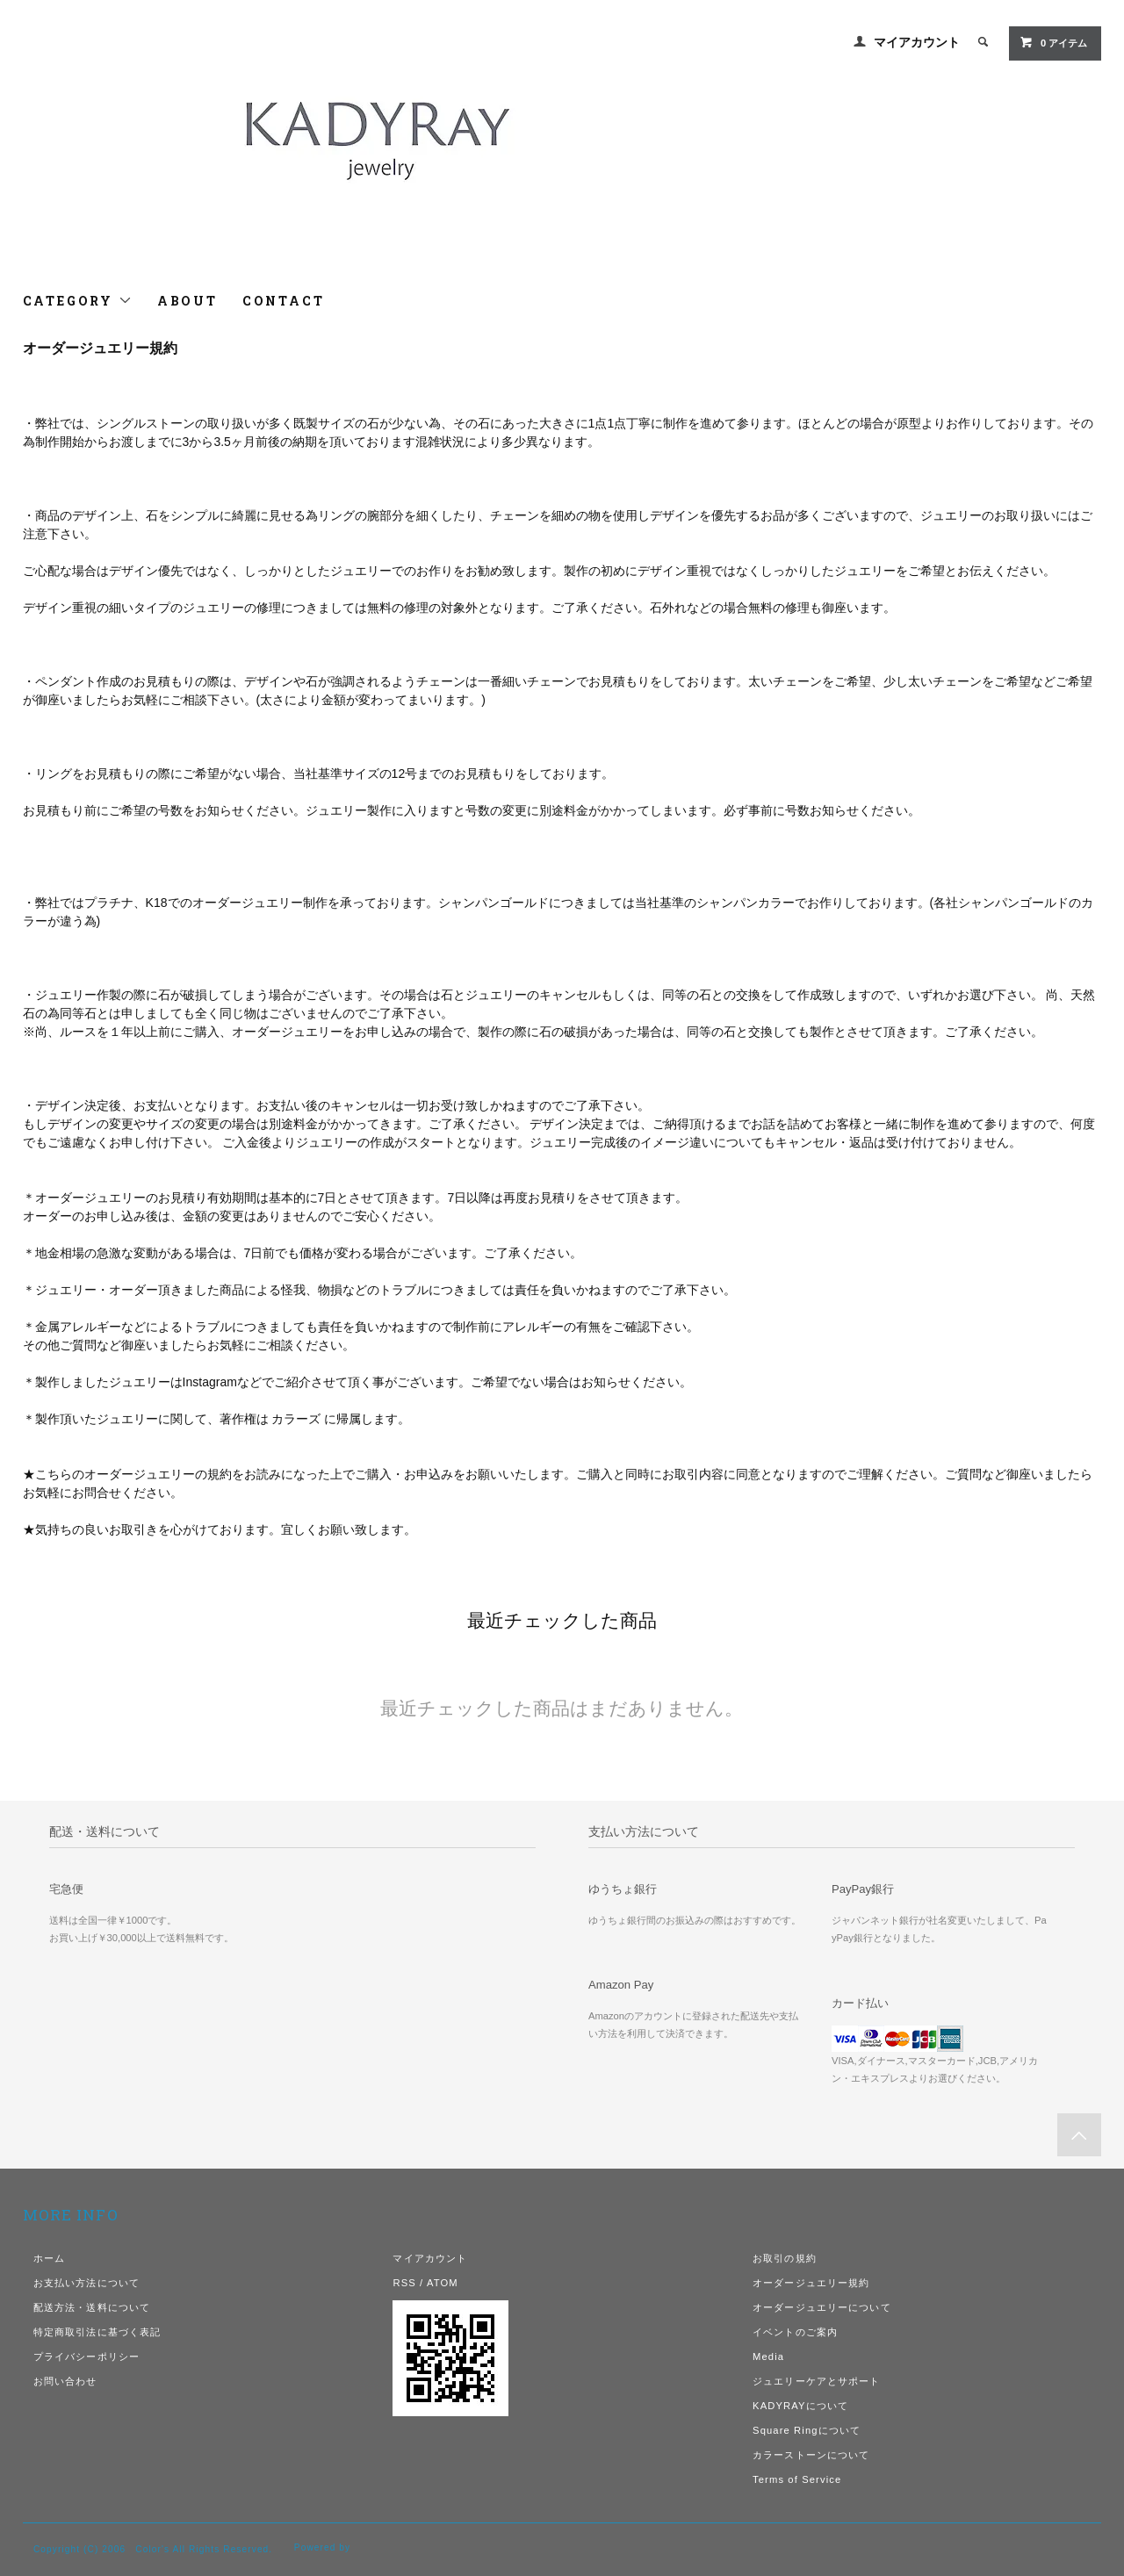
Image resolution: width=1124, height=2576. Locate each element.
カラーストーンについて (811, 2455)
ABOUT (187, 300)
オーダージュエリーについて (822, 2307)
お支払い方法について (86, 2282)
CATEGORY (78, 300)
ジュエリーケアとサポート (816, 2381)
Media (768, 2356)
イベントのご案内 (795, 2332)
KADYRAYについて (800, 2405)
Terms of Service (797, 2479)
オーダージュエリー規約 (811, 2282)
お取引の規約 (785, 2258)
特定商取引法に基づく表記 (97, 2332)
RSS (404, 2282)
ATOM (442, 2282)
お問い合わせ (65, 2381)
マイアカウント (917, 42)
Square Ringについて (807, 2430)
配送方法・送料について (91, 2307)
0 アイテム (1053, 42)
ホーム (49, 2258)
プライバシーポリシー (86, 2356)
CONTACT (283, 300)
